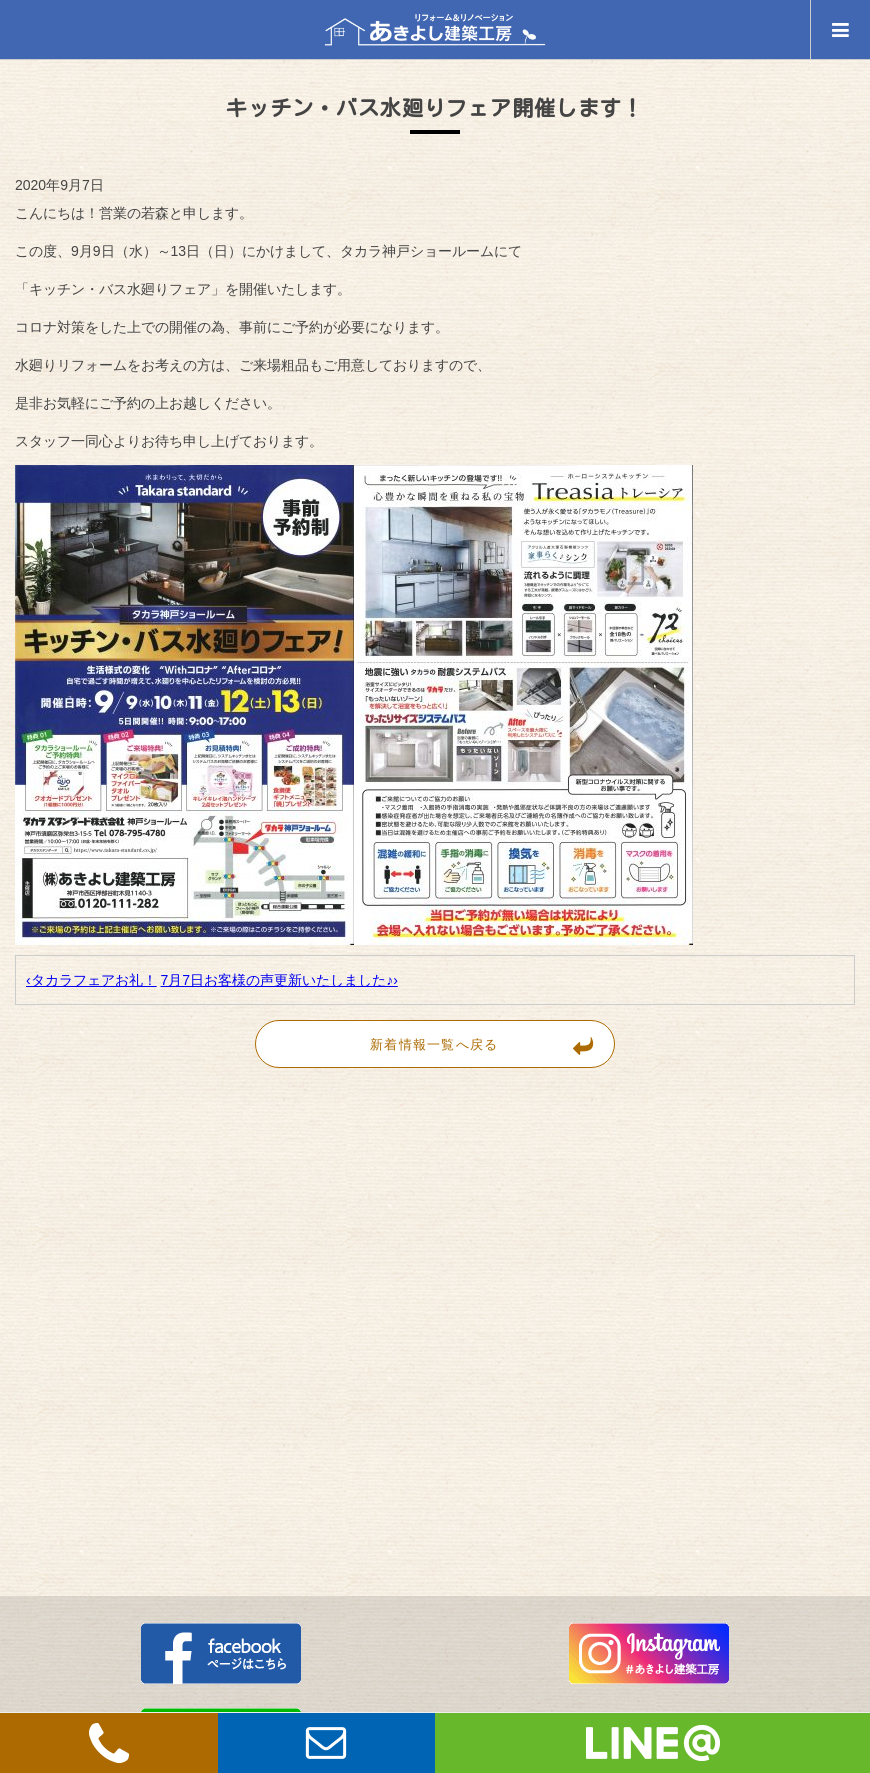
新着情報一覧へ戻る (492, 1044)
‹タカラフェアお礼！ (91, 980)
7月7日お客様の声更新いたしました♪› (279, 980)
